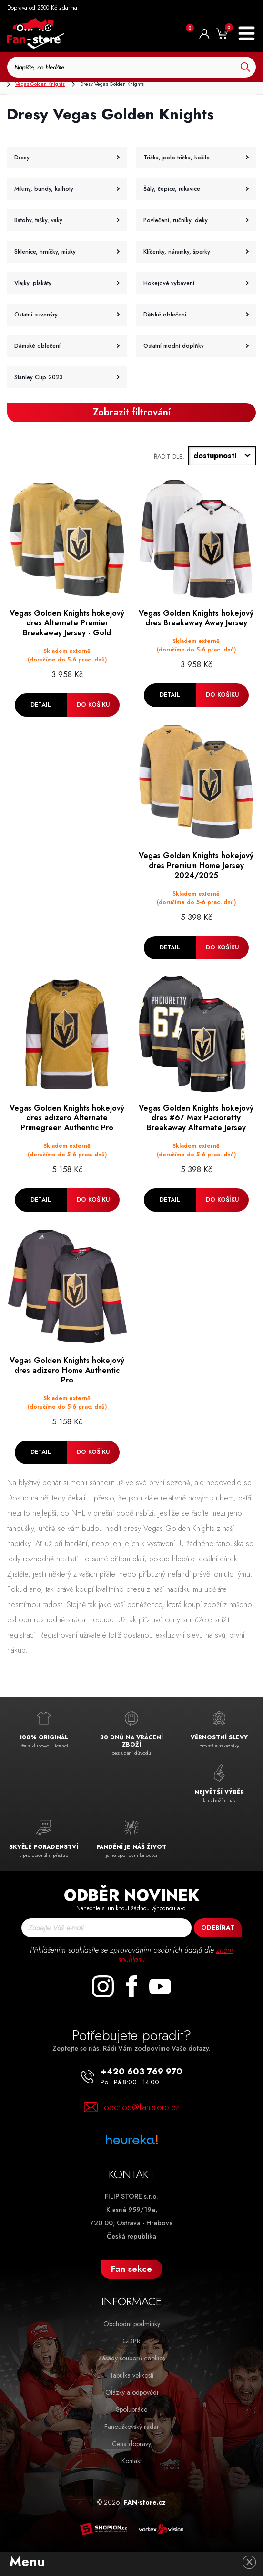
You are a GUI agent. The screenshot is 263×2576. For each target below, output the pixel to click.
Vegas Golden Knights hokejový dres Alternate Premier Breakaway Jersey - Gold (67, 623)
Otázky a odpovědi (131, 2392)
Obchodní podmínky (131, 2324)
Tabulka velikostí (131, 2375)
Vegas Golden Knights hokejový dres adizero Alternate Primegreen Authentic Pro (67, 1118)
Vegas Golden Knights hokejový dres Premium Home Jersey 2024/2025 (196, 865)
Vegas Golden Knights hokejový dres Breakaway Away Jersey (196, 619)
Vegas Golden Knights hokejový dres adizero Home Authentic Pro (67, 1370)
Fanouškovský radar (131, 2426)
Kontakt (131, 2461)
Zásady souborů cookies (131, 2358)
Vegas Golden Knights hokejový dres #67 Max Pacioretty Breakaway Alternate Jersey (196, 1118)
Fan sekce (131, 2268)
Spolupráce (131, 2409)
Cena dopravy (131, 2443)
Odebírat (217, 1927)
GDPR (131, 2341)
